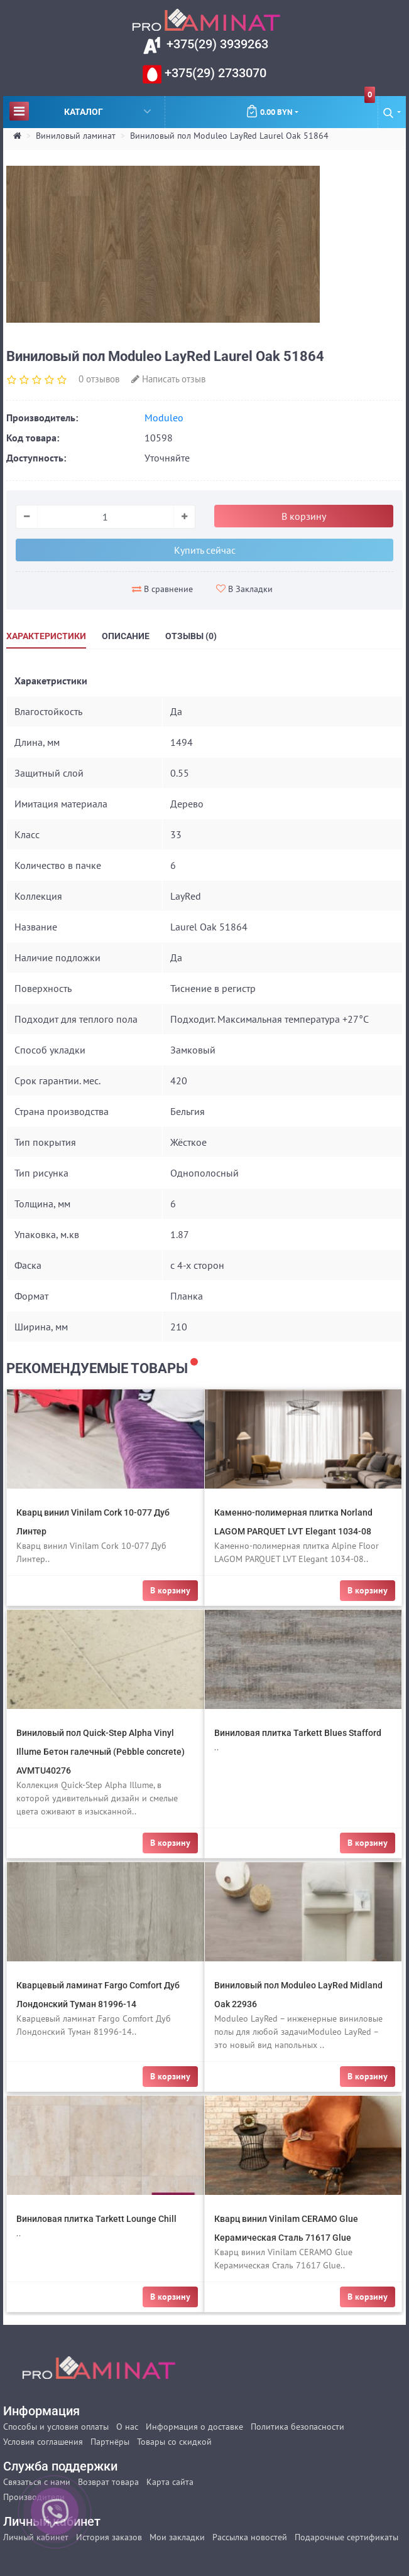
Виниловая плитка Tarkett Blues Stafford (297, 1733)
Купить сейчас (205, 550)
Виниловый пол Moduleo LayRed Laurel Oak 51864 (229, 135)
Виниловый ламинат (76, 135)
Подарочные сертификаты (346, 2537)
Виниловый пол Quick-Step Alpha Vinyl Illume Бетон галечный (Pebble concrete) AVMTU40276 (100, 1752)
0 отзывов (99, 379)
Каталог (80, 111)
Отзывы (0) (191, 636)
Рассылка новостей (249, 2537)
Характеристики (46, 636)
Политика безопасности (297, 2426)
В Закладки (244, 589)
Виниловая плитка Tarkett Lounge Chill (96, 2219)
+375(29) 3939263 (215, 43)
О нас (127, 2426)
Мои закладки (177, 2537)
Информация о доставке (194, 2426)
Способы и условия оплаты (56, 2426)
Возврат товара (108, 2481)
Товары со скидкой (174, 2441)
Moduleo (164, 417)
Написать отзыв (168, 379)
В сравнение (162, 589)
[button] (392, 112)
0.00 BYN (310, 106)
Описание (126, 636)
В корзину (303, 516)
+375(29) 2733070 (213, 72)
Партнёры (109, 2441)
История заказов (109, 2537)
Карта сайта (170, 2481)
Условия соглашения (43, 2441)
